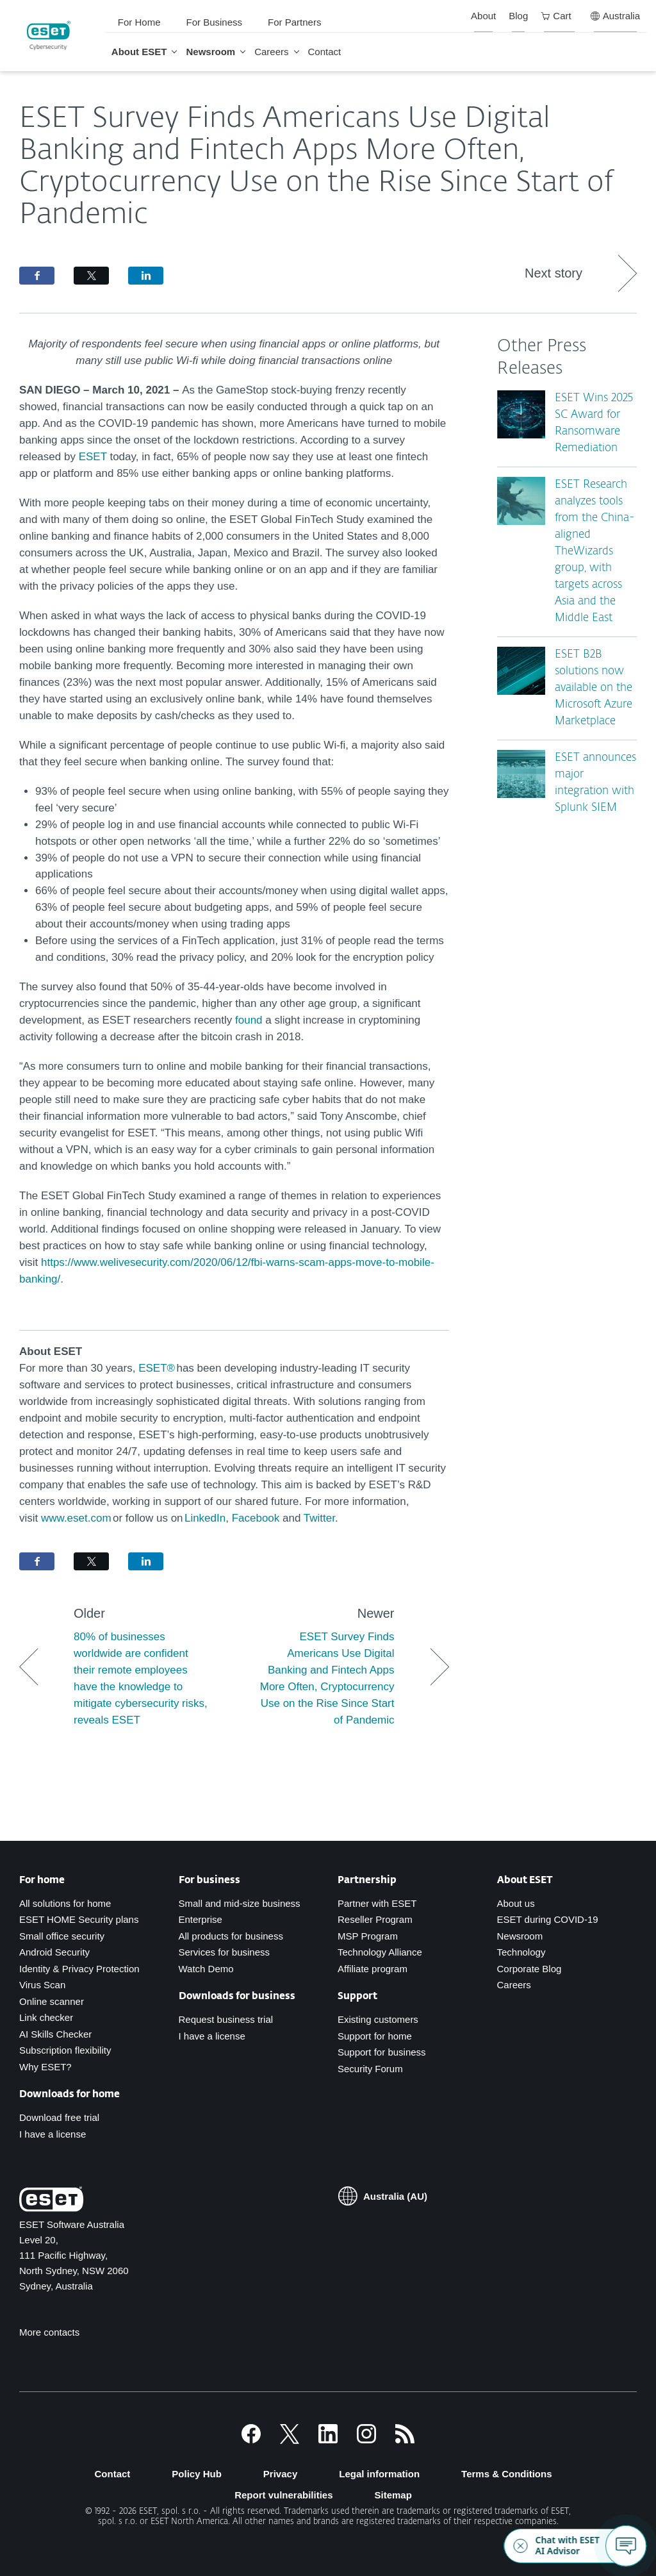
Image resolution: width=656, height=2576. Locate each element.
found (249, 1020)
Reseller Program (375, 1919)
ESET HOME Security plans (78, 1919)
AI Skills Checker (55, 2034)
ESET (93, 457)
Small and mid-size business (239, 1903)
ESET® (156, 1368)
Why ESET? (45, 2066)
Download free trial (59, 2117)
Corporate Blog (529, 1968)
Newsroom (520, 1936)
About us (516, 1903)
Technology (521, 1952)
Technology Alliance (380, 1952)
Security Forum (370, 2068)
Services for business (224, 1952)
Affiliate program (372, 1968)
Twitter (319, 1518)
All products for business (231, 1936)
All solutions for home (65, 1903)
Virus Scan (42, 1984)
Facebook (257, 1518)
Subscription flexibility (65, 2050)
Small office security (61, 1936)
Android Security (54, 1952)
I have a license (52, 2134)
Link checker (46, 2017)
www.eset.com (76, 1518)
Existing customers (378, 2019)
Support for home (375, 2036)
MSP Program (368, 1936)
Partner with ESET (377, 1903)
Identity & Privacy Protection (79, 1968)
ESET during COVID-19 (547, 1919)
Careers (514, 1984)
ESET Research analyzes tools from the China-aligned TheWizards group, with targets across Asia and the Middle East (595, 551)
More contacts (49, 2332)
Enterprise (200, 1919)
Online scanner (51, 2001)
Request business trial (226, 2019)
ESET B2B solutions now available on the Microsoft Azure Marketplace (593, 688)
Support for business (382, 2052)
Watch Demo (206, 1968)
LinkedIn (205, 1518)
